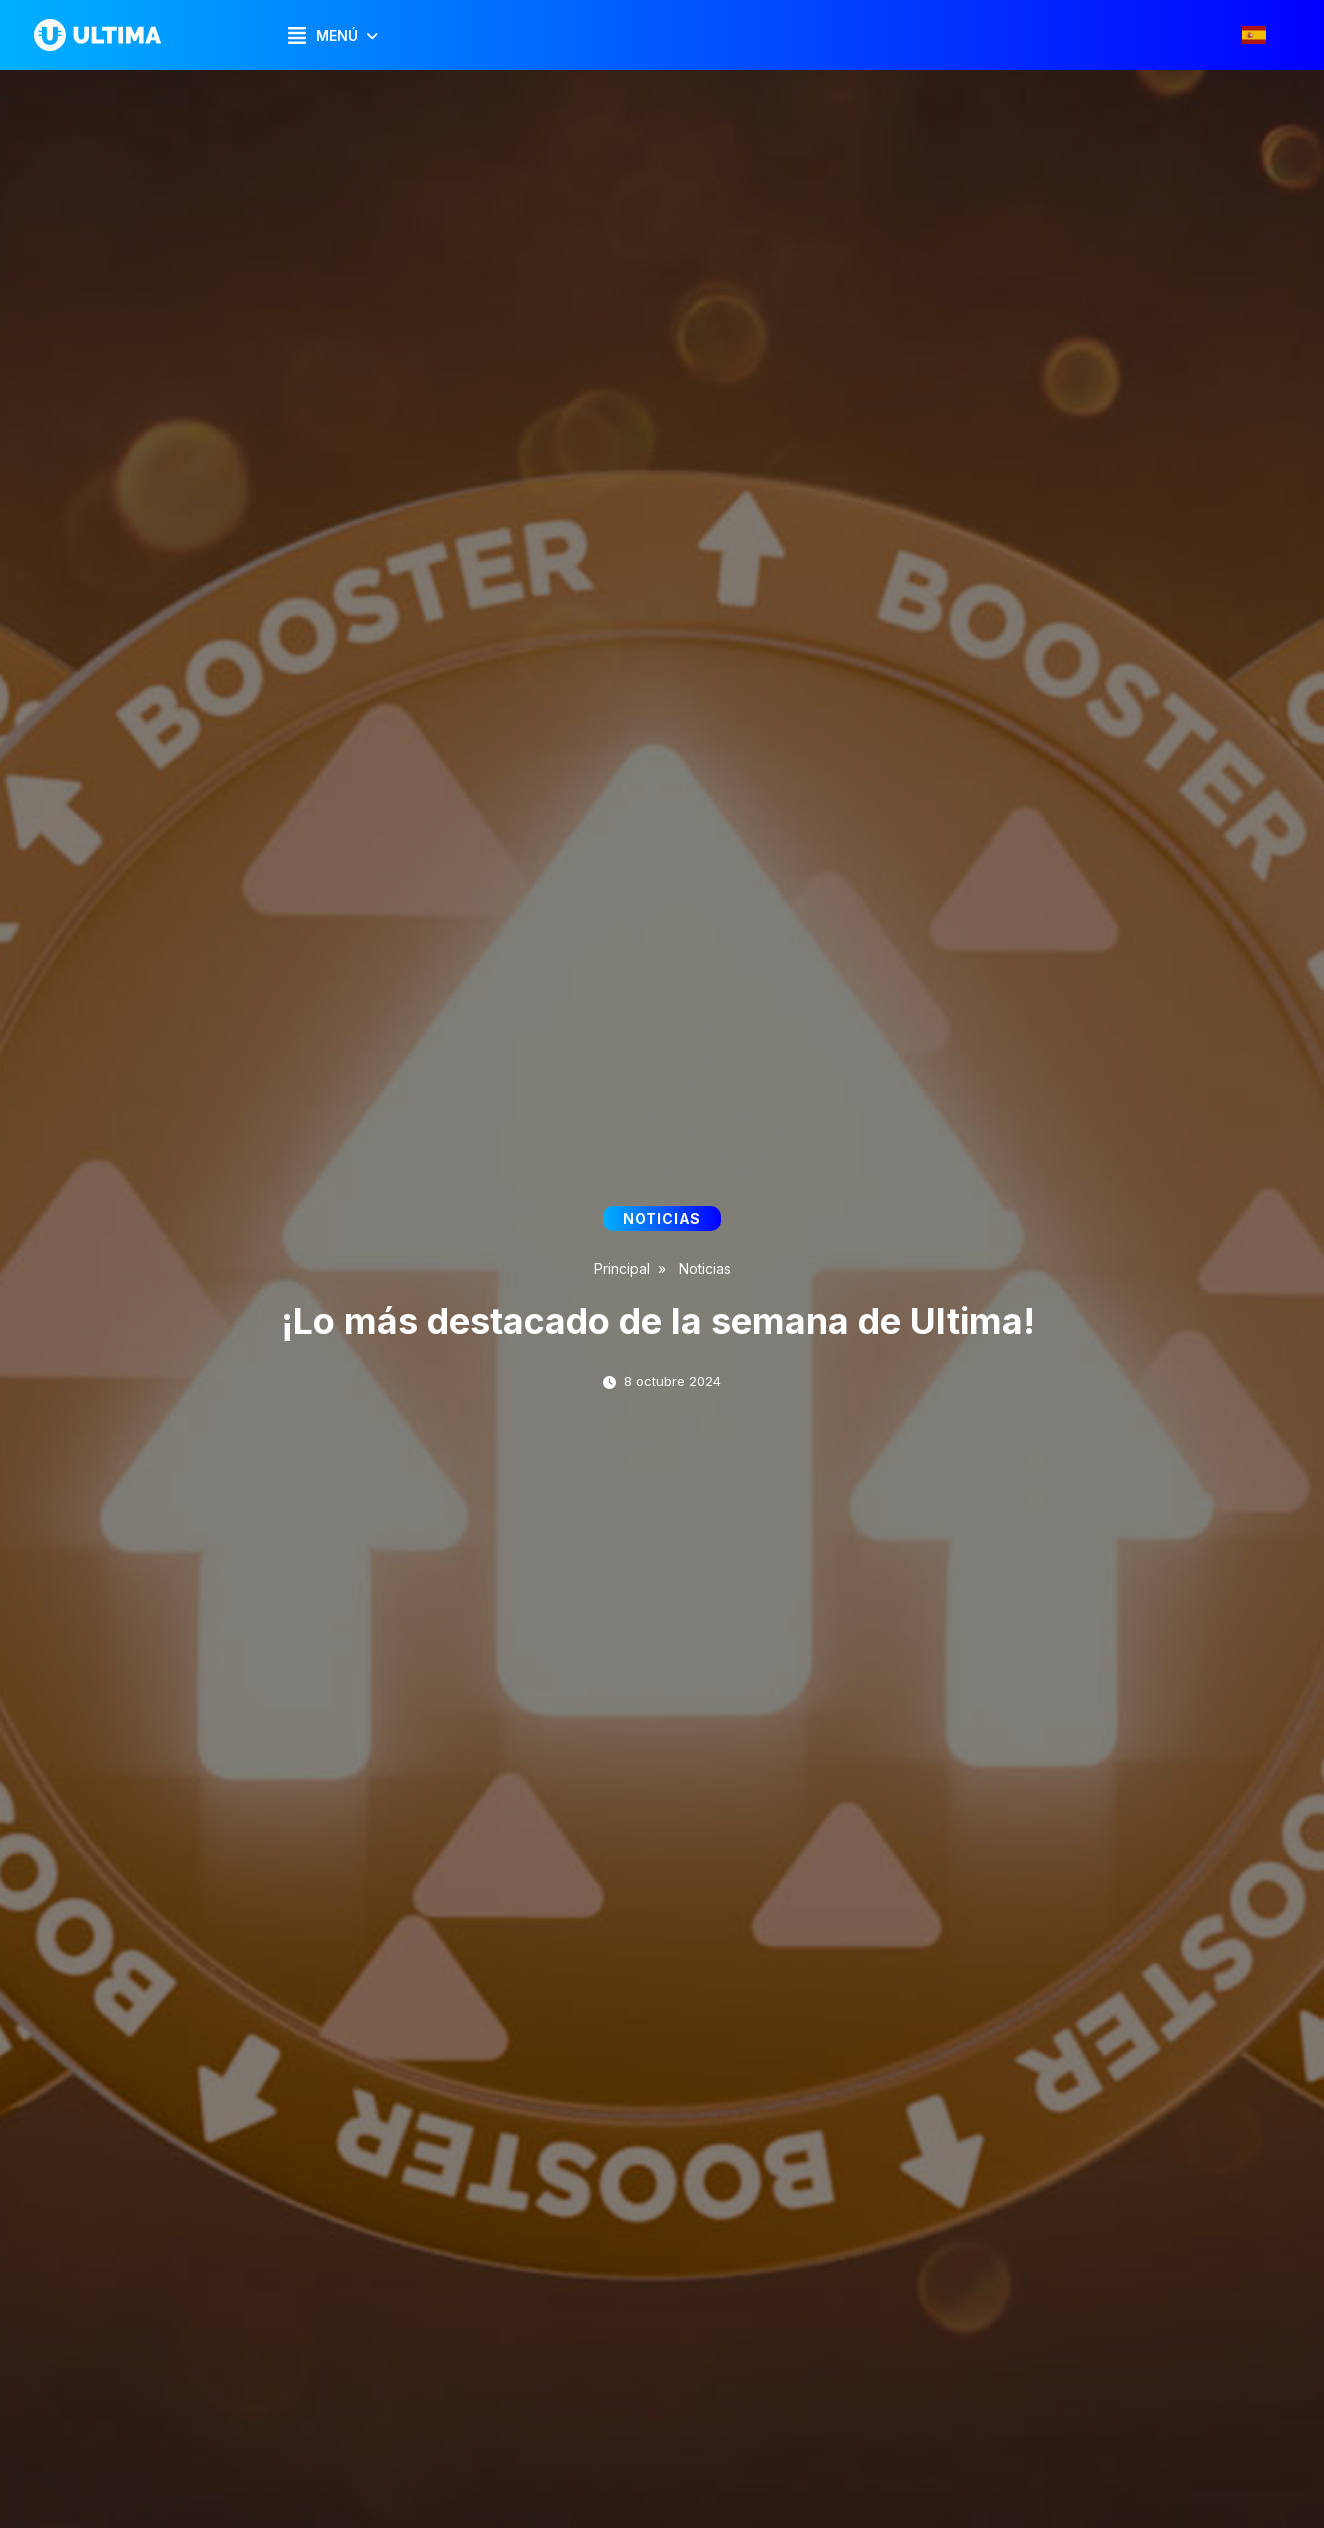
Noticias (705, 1268)
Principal (622, 1268)
